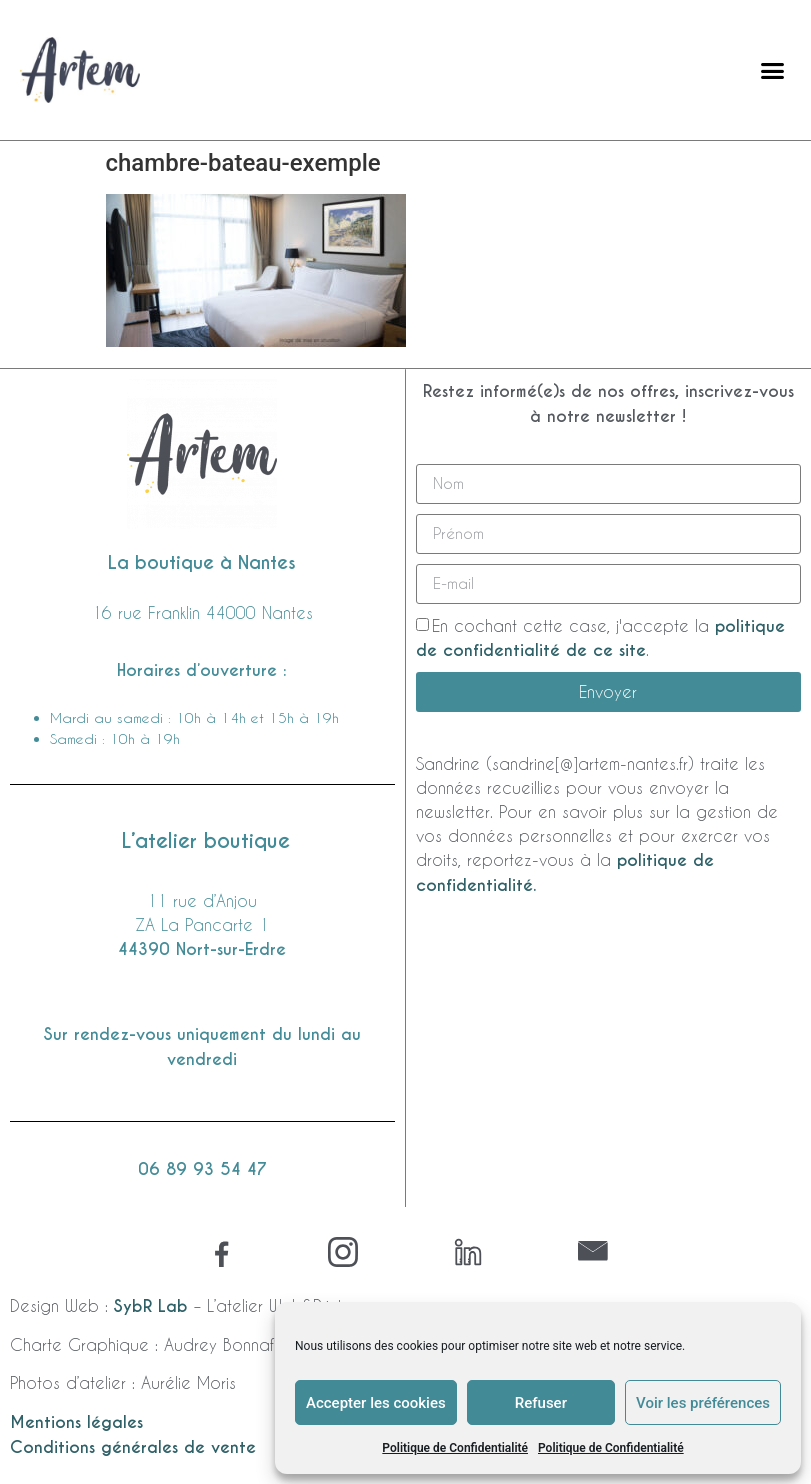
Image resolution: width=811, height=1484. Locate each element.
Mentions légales (76, 1422)
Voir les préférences (703, 1403)
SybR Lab (151, 1306)
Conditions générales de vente (133, 1447)
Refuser (541, 1403)
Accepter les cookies (376, 1403)
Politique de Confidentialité (455, 1448)
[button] (773, 70)
